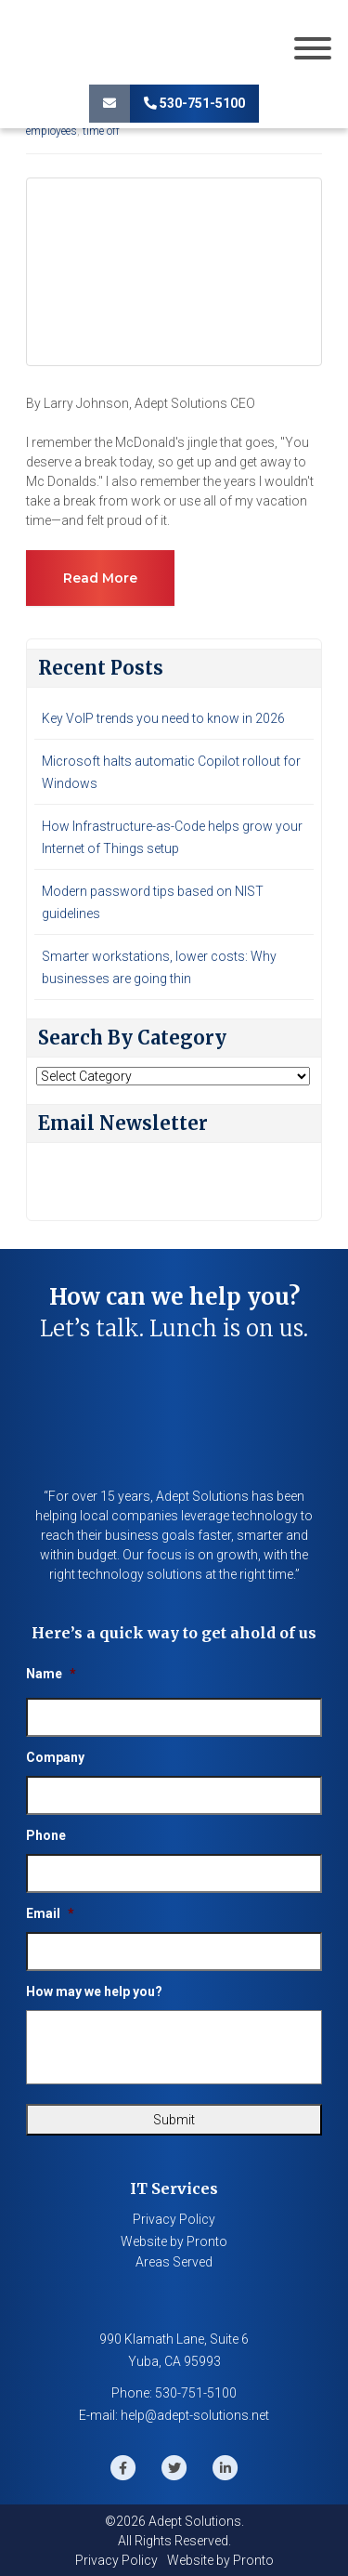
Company (55, 1757)
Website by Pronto (174, 2241)
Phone (46, 1835)
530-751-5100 (194, 103)
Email (50, 1913)
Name (51, 1673)
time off (101, 131)
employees (51, 131)
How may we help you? (94, 1991)
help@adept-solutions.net (195, 2415)
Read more (100, 578)
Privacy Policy (174, 2219)
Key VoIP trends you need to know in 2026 (163, 718)
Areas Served (174, 2261)
